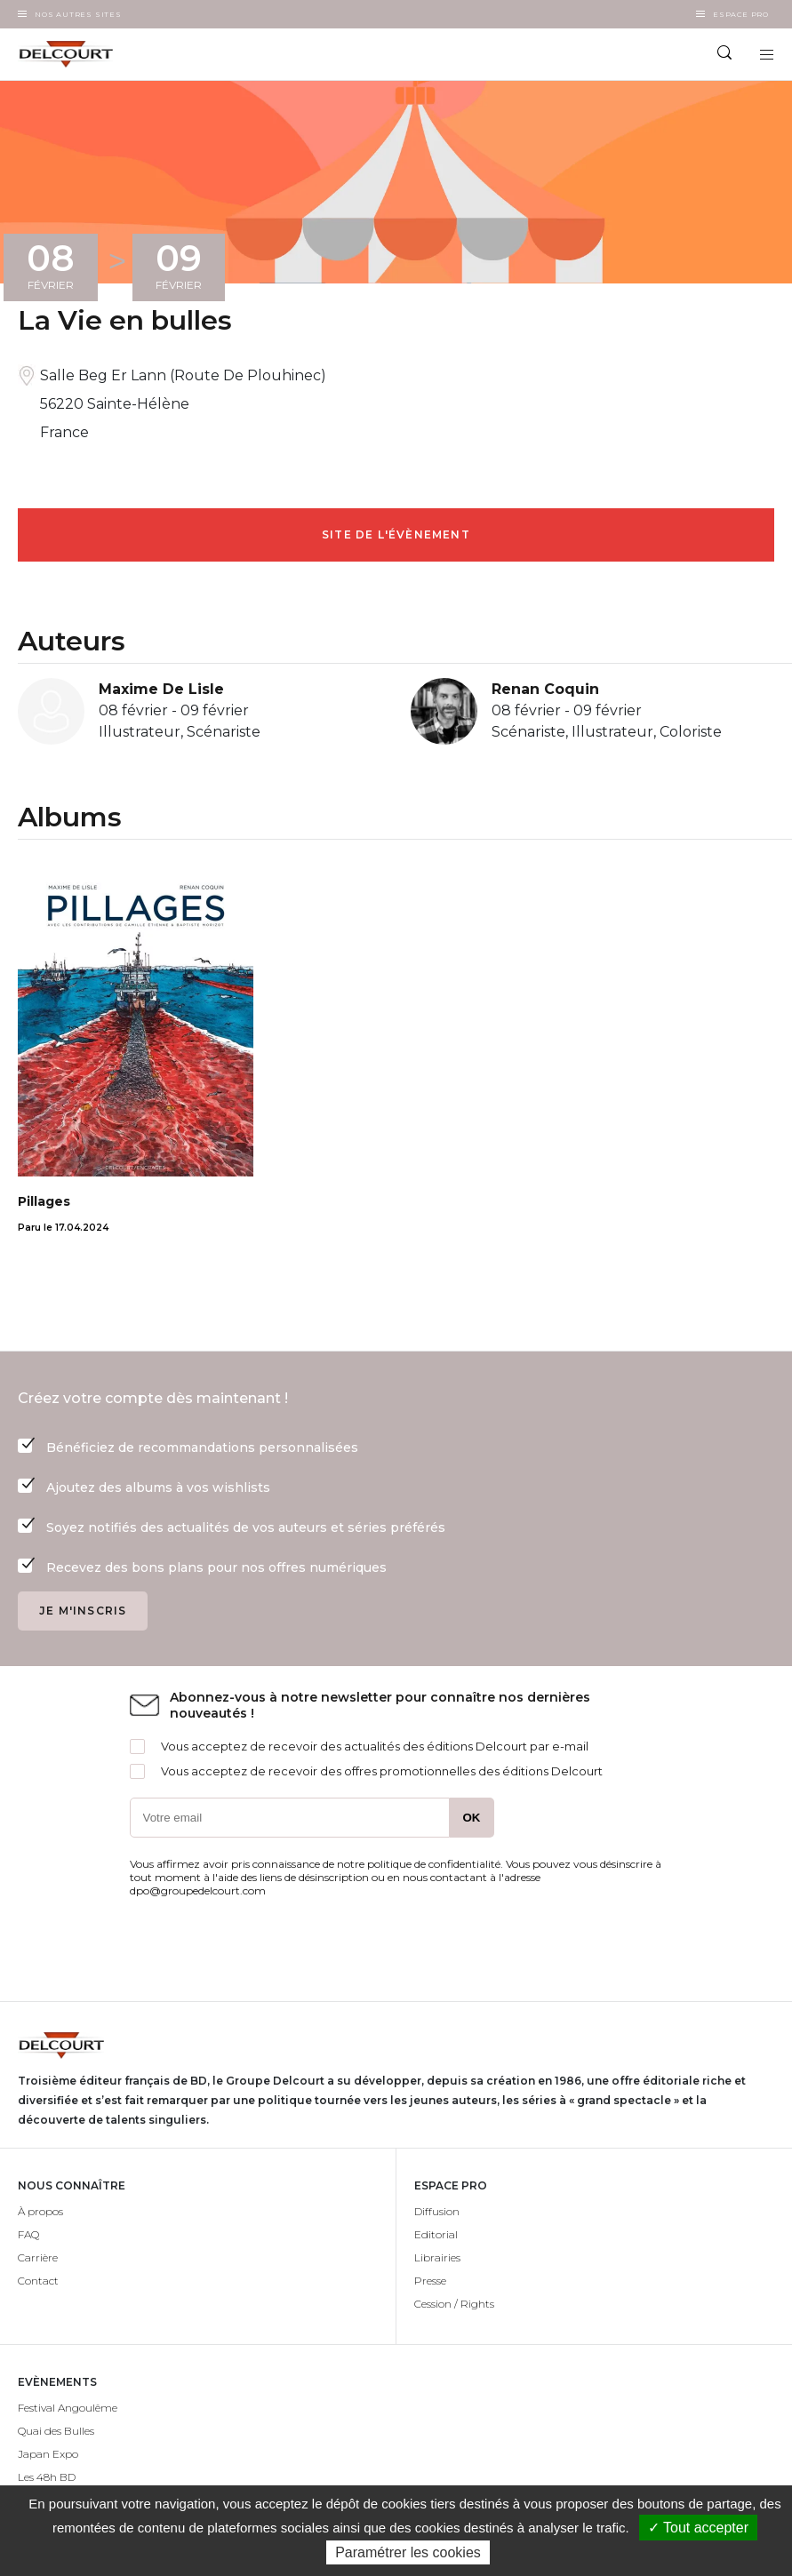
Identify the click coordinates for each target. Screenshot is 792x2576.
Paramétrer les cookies (408, 2552)
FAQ (28, 2234)
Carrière (38, 2257)
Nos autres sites (78, 14)
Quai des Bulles (56, 2430)
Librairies (437, 2257)
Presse (430, 2280)
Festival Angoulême (67, 2407)
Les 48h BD (47, 2477)
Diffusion (437, 2211)
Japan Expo (48, 2453)
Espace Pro (741, 14)
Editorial (436, 2234)
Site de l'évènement (396, 534)
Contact (38, 2280)
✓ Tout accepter (698, 2527)
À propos (40, 2211)
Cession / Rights (454, 2303)
